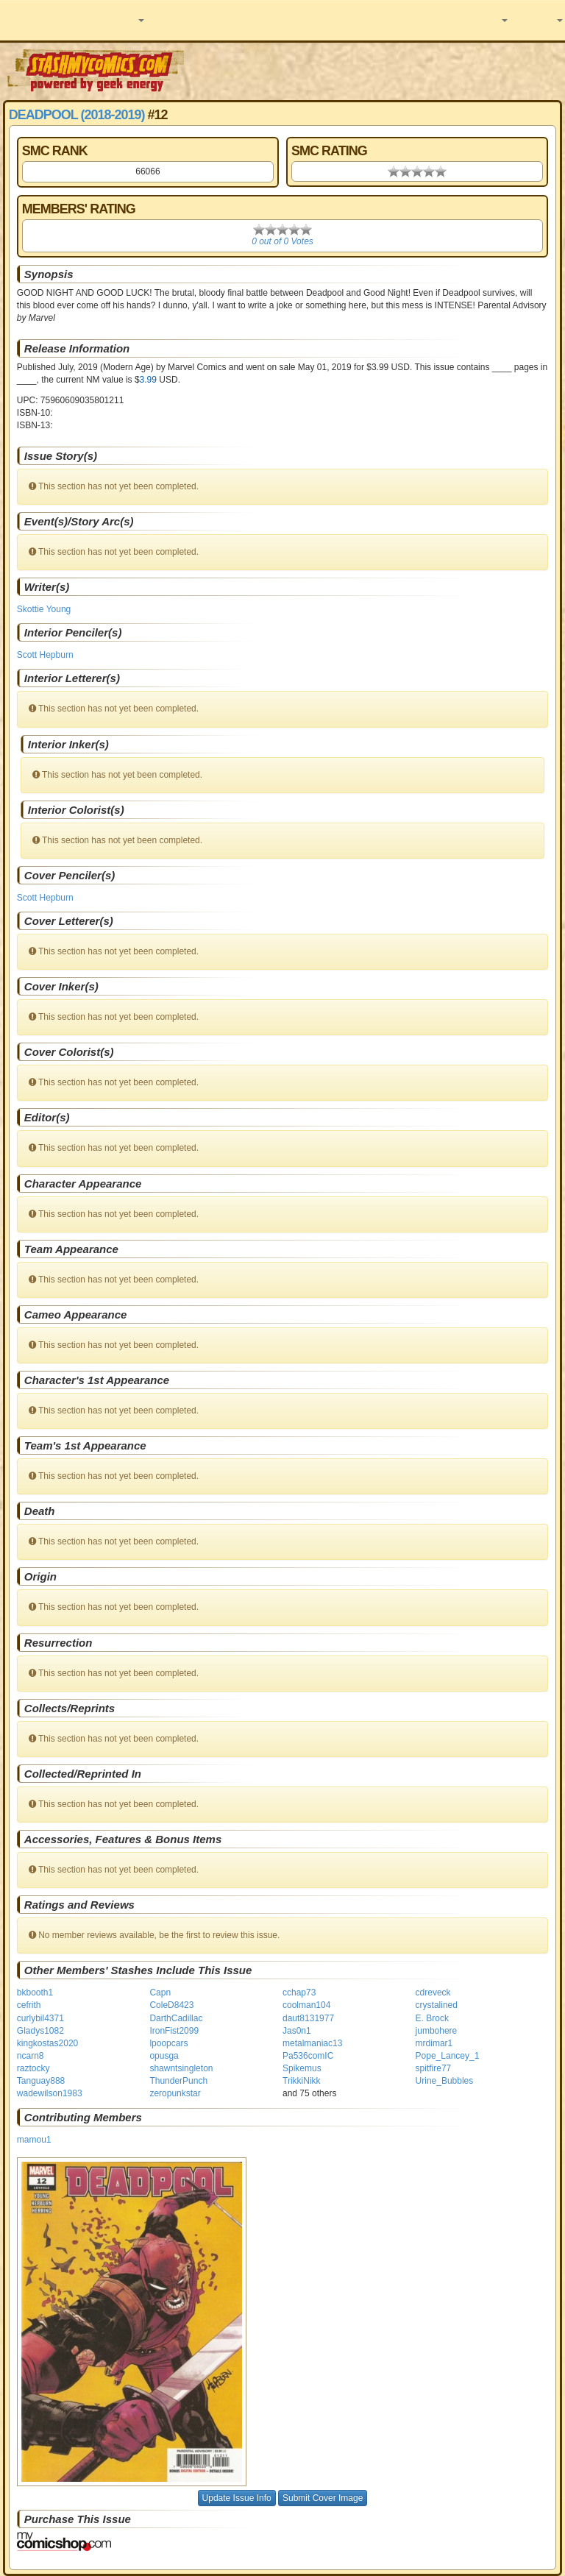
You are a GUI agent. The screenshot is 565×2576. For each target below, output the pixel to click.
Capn (160, 1992)
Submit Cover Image (322, 2498)
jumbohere (437, 2031)
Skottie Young (44, 609)
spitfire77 (434, 2068)
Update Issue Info (236, 2498)
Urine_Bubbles (445, 2081)
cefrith (29, 2005)
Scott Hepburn (45, 655)
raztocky (33, 2068)
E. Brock (432, 2018)
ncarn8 (30, 2056)
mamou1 (34, 2140)
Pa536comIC (307, 2056)
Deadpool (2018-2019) (77, 114)
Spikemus (301, 2068)
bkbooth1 (35, 1992)
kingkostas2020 (47, 2043)
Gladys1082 (40, 2031)
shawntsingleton (181, 2068)
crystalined (437, 2005)
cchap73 (299, 1992)
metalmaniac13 (312, 2043)
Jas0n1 (296, 2031)
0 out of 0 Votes (282, 241)
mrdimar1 (434, 2043)
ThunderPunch (178, 2081)
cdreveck (433, 1992)
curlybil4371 (40, 2018)
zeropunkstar (174, 2093)
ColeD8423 (171, 2005)
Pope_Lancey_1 (448, 2056)
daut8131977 (308, 2018)
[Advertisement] (376, 70)
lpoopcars (168, 2043)
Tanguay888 (41, 2081)
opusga (163, 2056)
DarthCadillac (175, 2018)
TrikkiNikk (301, 2081)
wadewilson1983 (49, 2093)
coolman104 (306, 2005)
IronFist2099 (174, 2031)
